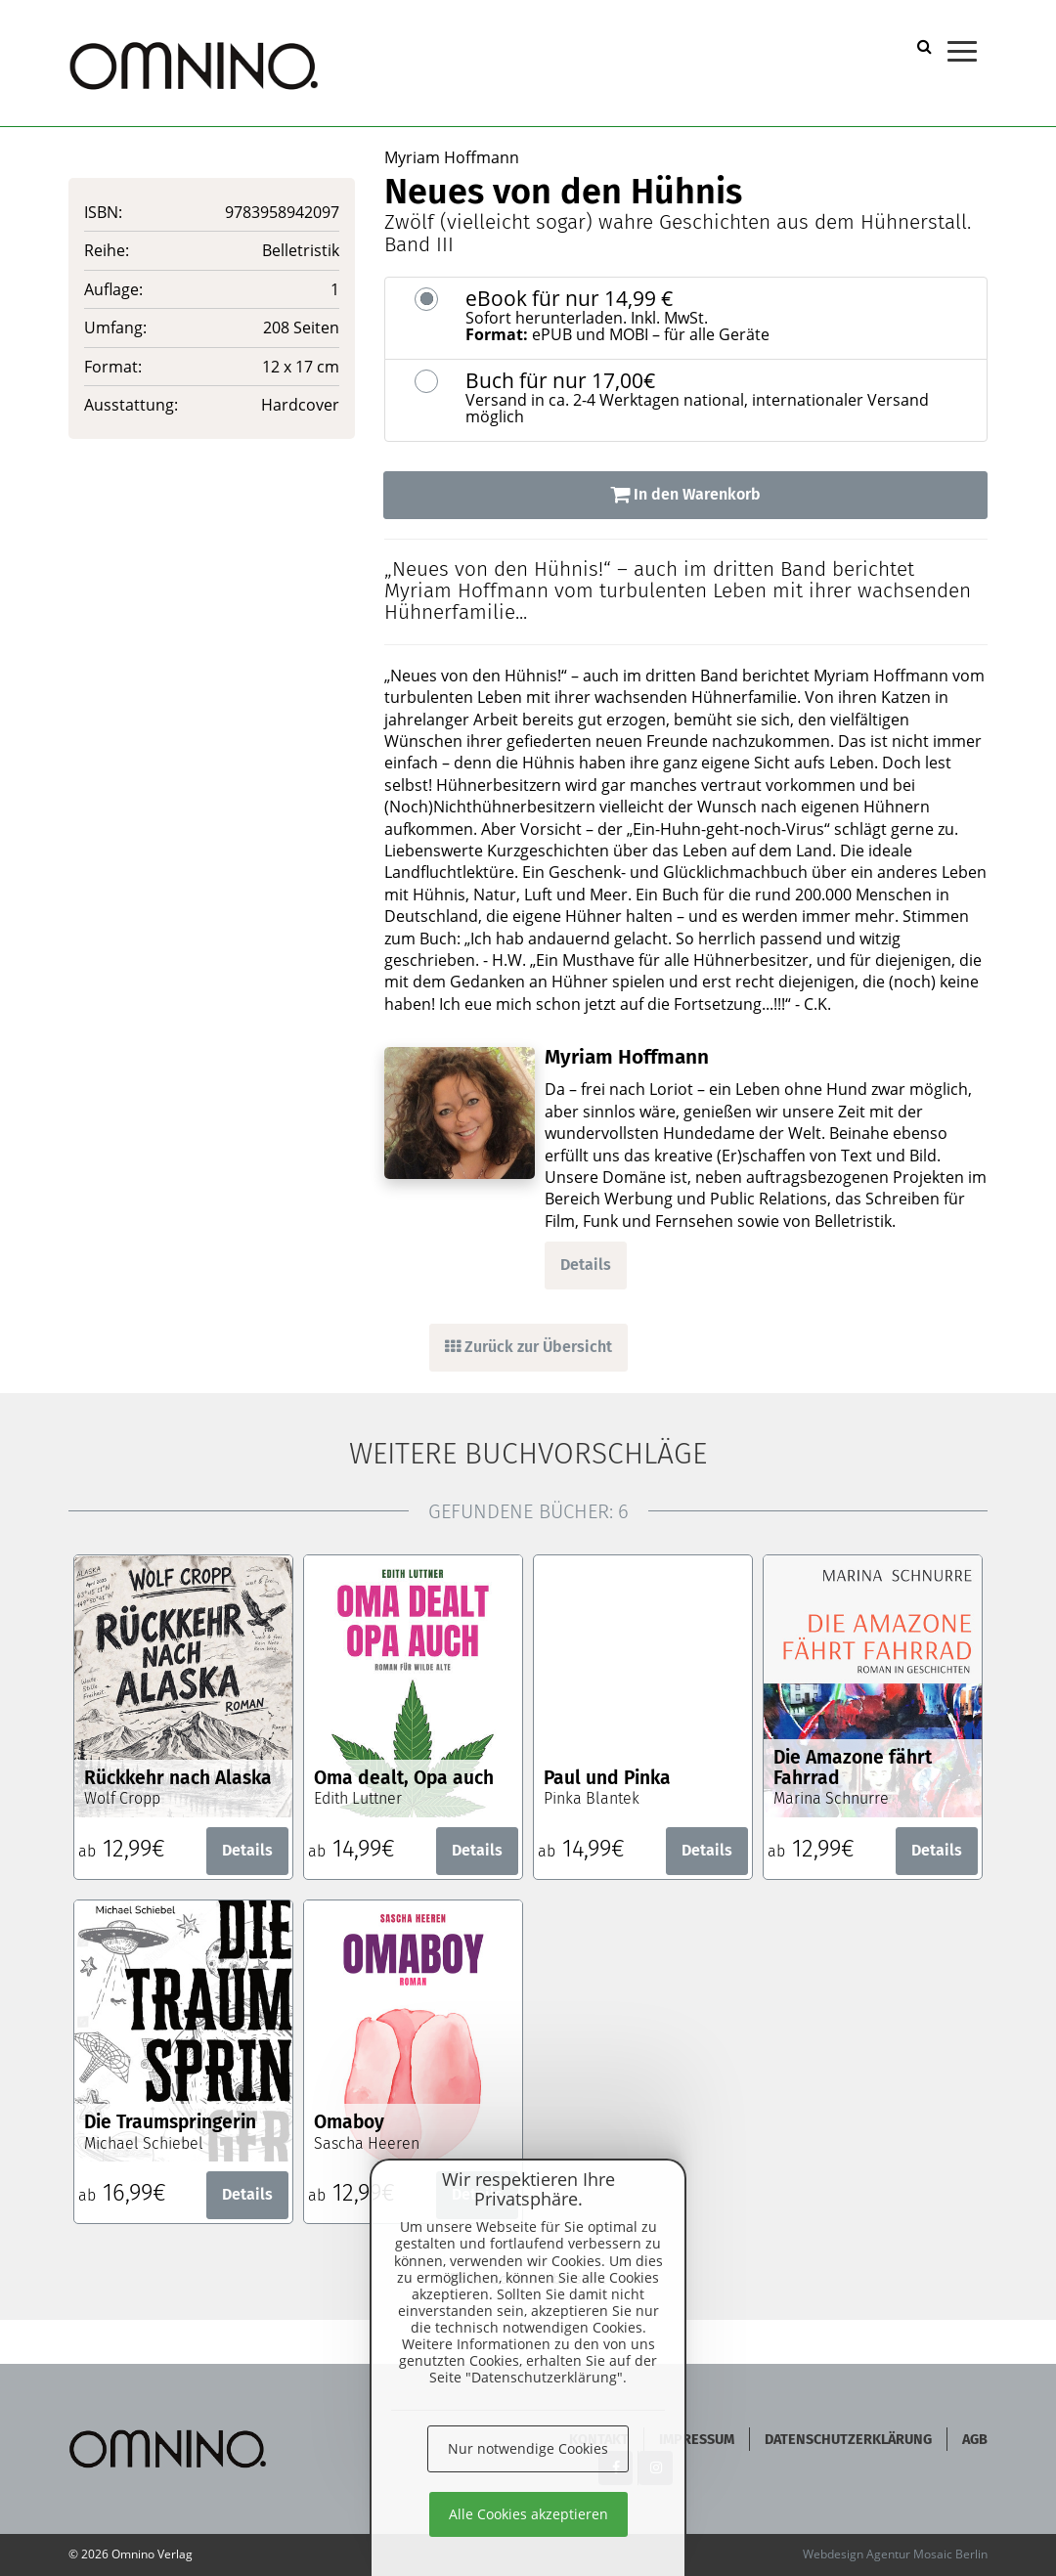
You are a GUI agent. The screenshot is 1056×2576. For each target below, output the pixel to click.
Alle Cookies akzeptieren (528, 2514)
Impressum (696, 2439)
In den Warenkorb (685, 494)
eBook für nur (718, 315)
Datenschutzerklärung (848, 2439)
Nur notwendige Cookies (528, 2448)
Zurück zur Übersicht (528, 1346)
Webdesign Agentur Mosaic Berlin (895, 2554)
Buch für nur (718, 398)
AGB (975, 2439)
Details (585, 1264)
